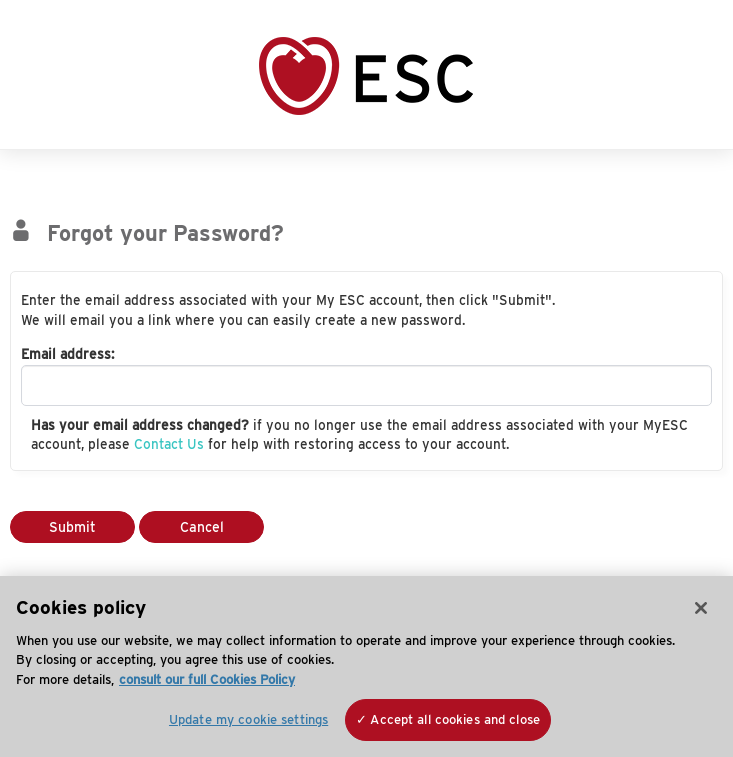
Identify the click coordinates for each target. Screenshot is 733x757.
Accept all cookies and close (455, 719)
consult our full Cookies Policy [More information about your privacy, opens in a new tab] (207, 679)
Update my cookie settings (248, 719)
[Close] (701, 608)
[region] (366, 666)
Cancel (202, 527)
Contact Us (169, 444)
